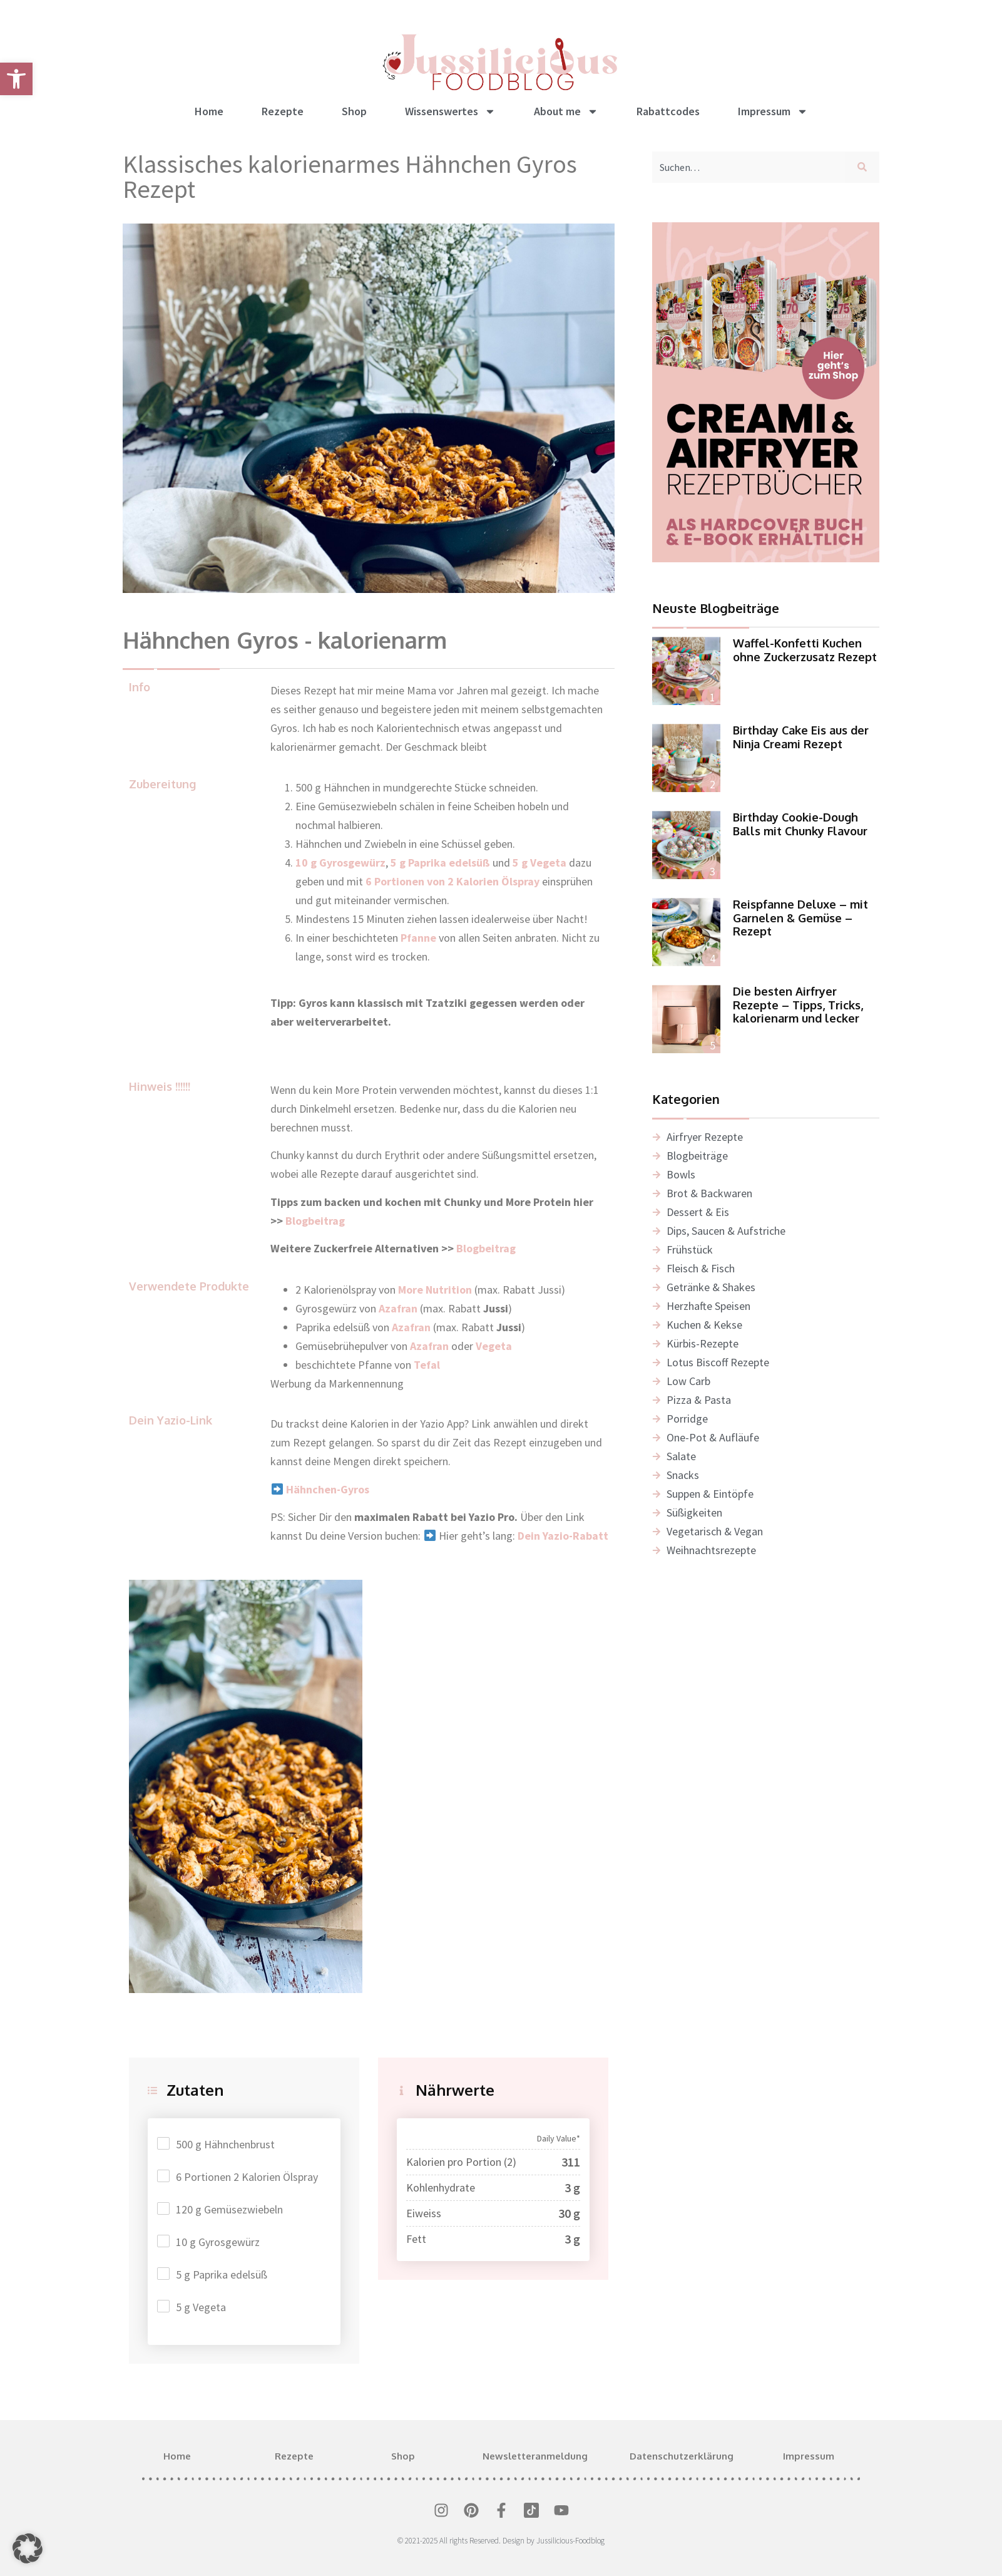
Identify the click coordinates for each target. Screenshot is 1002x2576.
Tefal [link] (427, 1365)
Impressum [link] (773, 111)
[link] (16, 79)
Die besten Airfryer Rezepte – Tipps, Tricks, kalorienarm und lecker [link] (798, 1004)
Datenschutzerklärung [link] (682, 2456)
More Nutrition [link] (435, 1289)
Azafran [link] (411, 1327)
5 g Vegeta (201, 2307)
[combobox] (748, 167)
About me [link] (566, 111)
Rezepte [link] (283, 111)
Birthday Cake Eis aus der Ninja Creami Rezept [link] (801, 737)
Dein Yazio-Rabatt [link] (563, 1535)
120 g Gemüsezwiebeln (229, 2209)
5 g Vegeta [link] (539, 862)
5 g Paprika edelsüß (221, 2274)
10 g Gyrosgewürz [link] (340, 862)
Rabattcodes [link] (668, 111)
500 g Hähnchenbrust (225, 2144)
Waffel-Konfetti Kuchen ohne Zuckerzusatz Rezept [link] (805, 650)
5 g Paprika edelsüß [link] (440, 862)
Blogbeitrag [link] (316, 1220)
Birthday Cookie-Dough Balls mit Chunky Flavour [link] (800, 824)
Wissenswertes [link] (450, 111)
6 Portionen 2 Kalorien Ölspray (247, 2177)
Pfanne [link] (418, 937)
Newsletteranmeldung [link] (535, 2456)
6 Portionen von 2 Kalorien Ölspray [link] (452, 881)
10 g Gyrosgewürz (218, 2242)
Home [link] (209, 111)
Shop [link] (354, 111)
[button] (27, 2548)
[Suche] (864, 167)
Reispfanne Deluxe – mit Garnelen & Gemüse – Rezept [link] (800, 917)
